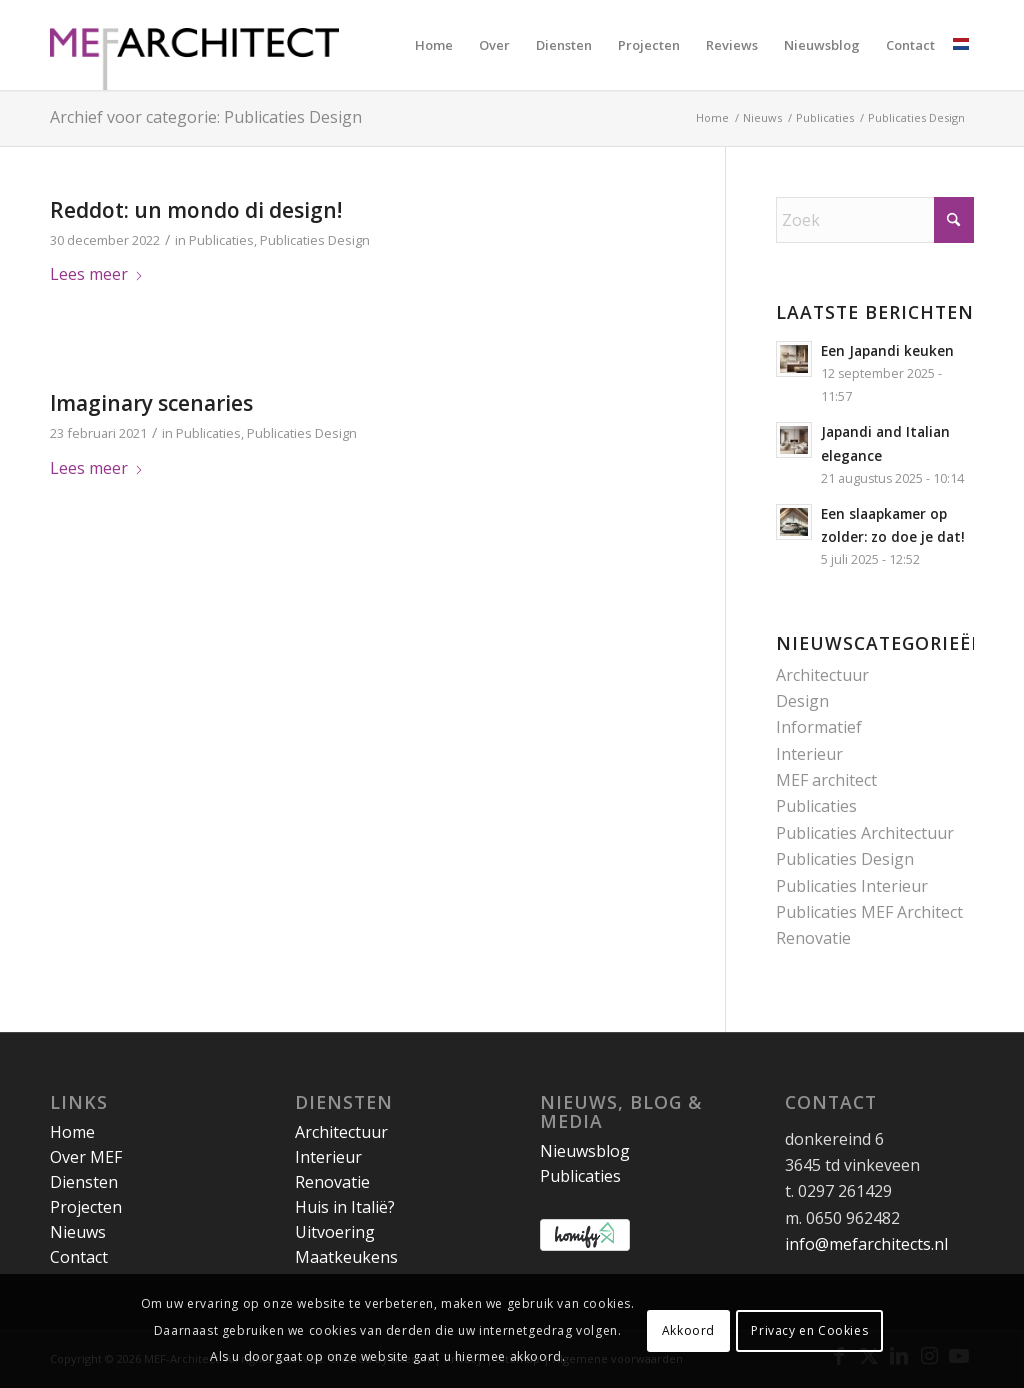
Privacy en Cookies (809, 1330)
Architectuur (822, 675)
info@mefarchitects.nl (866, 1244)
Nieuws (78, 1232)
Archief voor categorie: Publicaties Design (206, 117)
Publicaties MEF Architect (869, 912)
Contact (79, 1257)
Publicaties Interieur (852, 886)
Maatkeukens (346, 1257)
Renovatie (813, 938)
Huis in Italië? (345, 1207)
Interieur (809, 754)
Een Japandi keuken (887, 350)
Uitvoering (335, 1232)
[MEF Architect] (194, 45)
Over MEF (86, 1157)
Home (72, 1132)
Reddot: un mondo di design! (196, 210)
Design (802, 701)
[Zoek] (875, 220)
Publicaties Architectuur (865, 833)
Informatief (819, 727)
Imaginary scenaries (151, 403)
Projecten (86, 1207)
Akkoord (688, 1330)
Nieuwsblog (585, 1151)
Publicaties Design (315, 240)
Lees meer (97, 274)
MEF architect (826, 780)
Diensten (84, 1182)
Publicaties (221, 240)
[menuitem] (434, 45)
